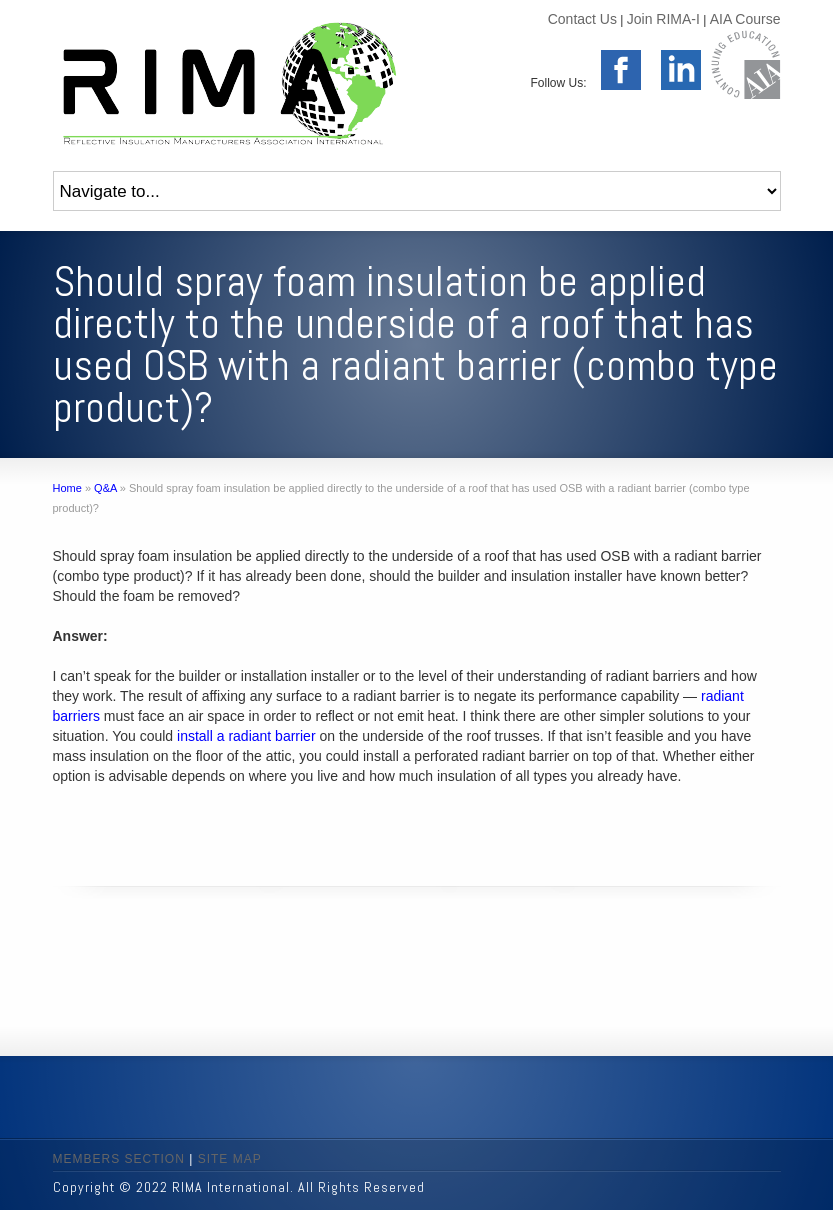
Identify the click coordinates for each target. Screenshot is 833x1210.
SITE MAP (230, 1159)
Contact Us (582, 19)
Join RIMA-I (663, 19)
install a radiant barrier (246, 736)
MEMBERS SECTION (119, 1159)
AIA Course (745, 19)
